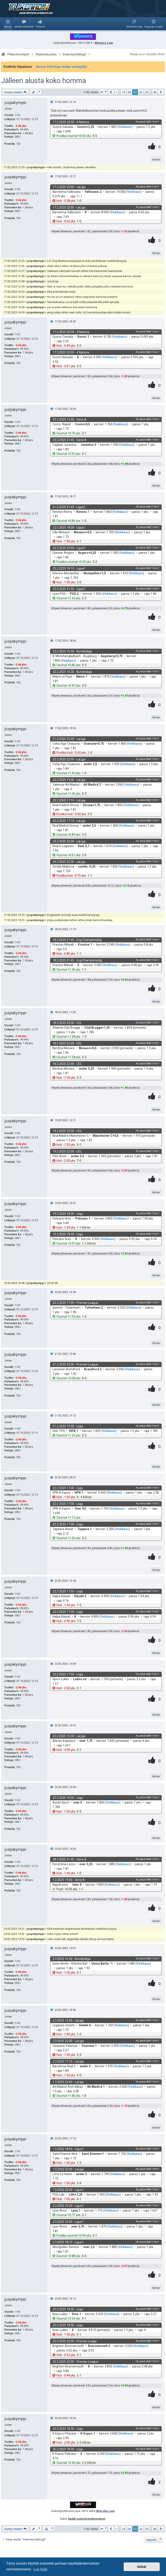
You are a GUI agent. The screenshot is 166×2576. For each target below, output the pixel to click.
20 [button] (129, 92)
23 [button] (146, 92)
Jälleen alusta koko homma (43, 81)
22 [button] (140, 92)
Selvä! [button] (141, 2566)
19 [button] (123, 92)
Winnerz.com (104, 42)
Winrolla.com (105, 2511)
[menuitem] (24, 23)
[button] (104, 92)
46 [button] (154, 92)
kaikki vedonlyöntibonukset (86, 2518)
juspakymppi (15, 102)
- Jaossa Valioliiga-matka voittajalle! (60, 67)
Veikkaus (124, 127)
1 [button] (116, 92)
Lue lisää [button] (40, 2569)
